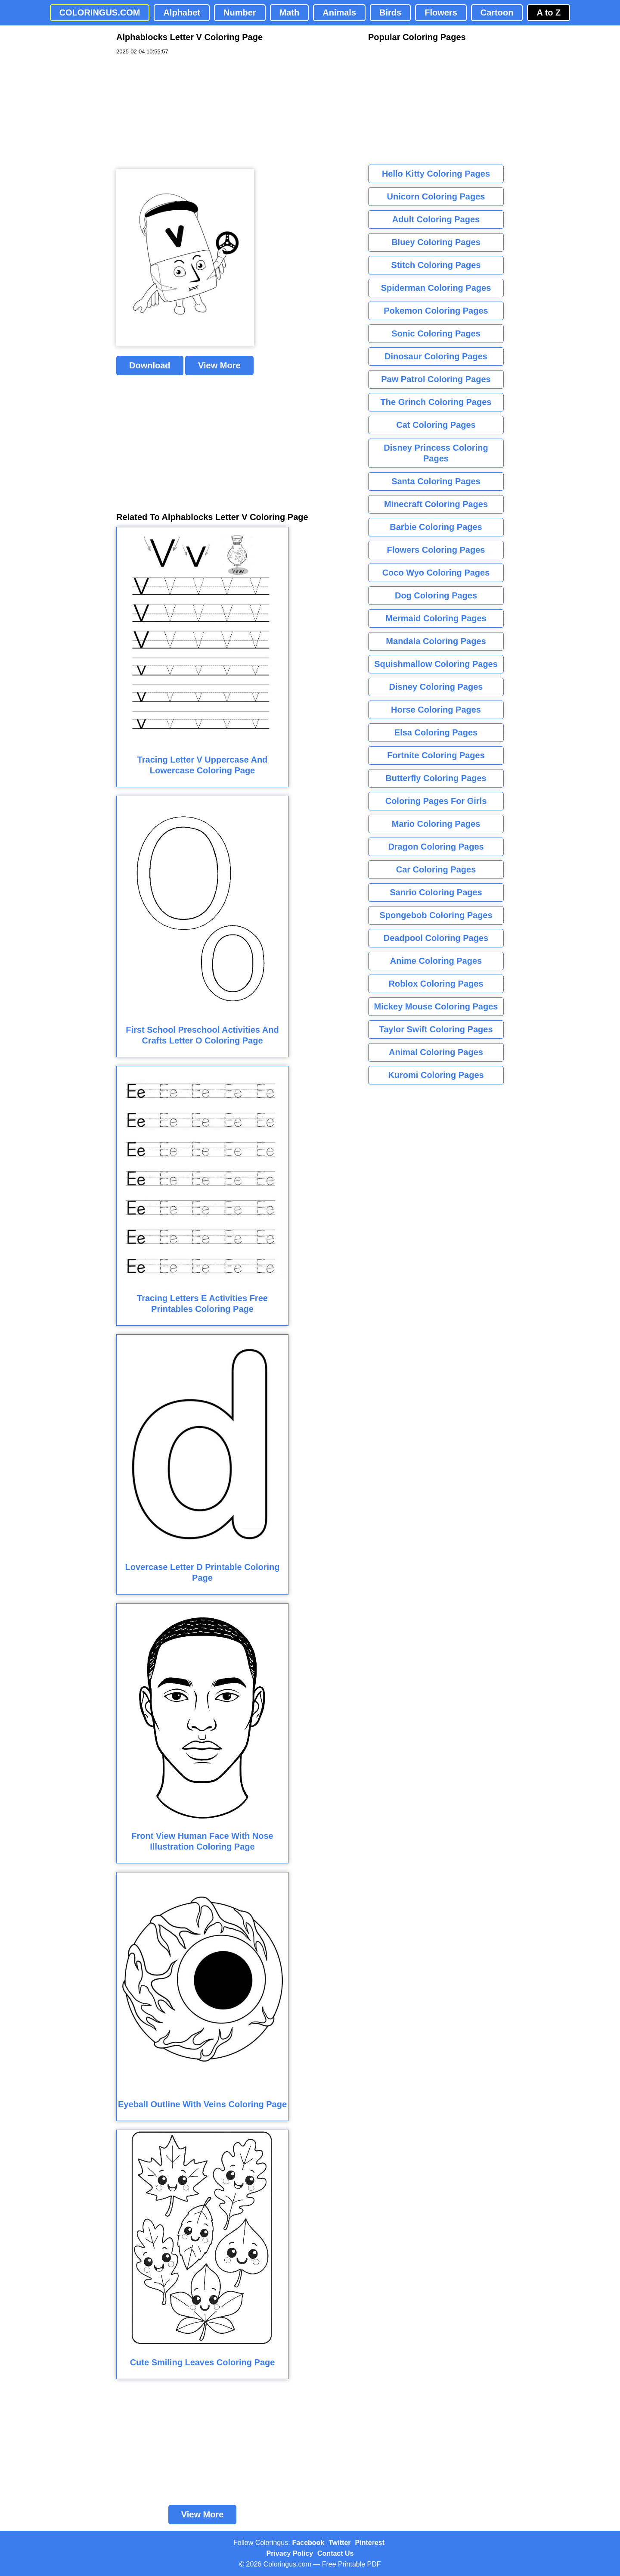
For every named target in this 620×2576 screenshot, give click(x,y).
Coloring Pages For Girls (436, 801)
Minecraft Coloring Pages (436, 504)
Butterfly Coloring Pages (435, 778)
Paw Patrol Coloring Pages (436, 379)
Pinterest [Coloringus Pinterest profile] (369, 2542)
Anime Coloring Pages (436, 961)
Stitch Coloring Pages (436, 265)
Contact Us (335, 2553)
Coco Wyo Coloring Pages (436, 572)
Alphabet (181, 12)
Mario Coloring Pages (436, 824)
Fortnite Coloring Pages (436, 755)
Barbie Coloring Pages (436, 527)
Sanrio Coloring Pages (436, 892)
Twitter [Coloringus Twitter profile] (339, 2542)
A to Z (548, 12)
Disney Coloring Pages (436, 687)
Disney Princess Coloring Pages (436, 453)
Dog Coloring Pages (436, 595)
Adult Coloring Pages (436, 219)
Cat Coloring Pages (435, 425)
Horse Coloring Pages (436, 709)
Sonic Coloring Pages (435, 333)
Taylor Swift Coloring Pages (436, 1029)
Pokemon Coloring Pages (436, 310)
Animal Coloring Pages (436, 1052)
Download (149, 365)
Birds (390, 12)
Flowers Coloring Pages (436, 549)
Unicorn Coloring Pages (436, 196)
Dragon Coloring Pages (436, 846)
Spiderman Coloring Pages (436, 288)
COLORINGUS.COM (99, 12)
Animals (339, 12)
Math (289, 12)
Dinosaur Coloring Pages (435, 356)
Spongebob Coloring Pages (435, 915)
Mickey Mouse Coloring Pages (436, 1006)
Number (239, 12)
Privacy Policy (290, 2553)
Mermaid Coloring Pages (436, 618)
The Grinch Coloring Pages (436, 402)
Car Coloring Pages (436, 869)
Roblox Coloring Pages (435, 983)
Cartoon (497, 12)
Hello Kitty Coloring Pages (436, 173)
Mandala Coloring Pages (436, 641)
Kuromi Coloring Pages (436, 1075)
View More (219, 365)
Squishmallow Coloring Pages (436, 664)
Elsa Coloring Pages (435, 732)
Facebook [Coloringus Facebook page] (308, 2542)
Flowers (441, 12)
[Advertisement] (180, 112)
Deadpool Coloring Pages (436, 938)
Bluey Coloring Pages (435, 242)
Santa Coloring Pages (435, 481)
